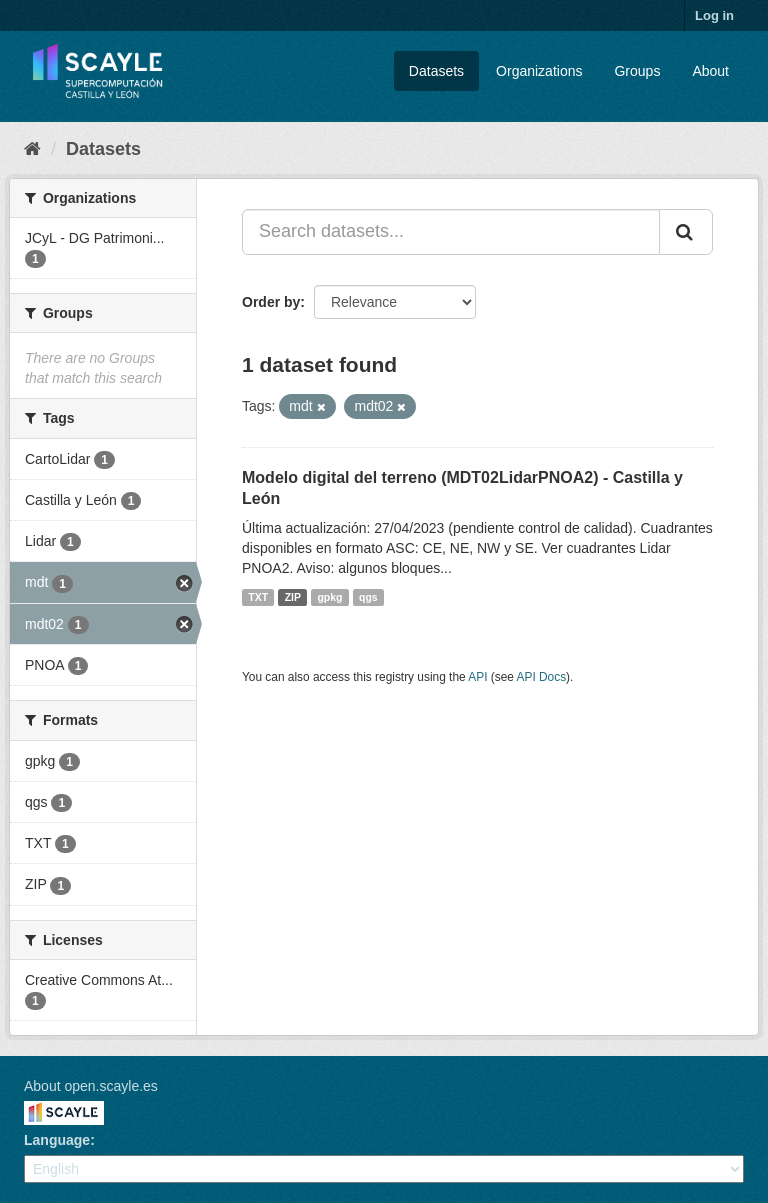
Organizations (539, 71)
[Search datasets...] (451, 232)
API (477, 677)
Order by (271, 302)
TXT (258, 597)
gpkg (329, 597)
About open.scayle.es (91, 1086)
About (710, 71)
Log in (714, 15)
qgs (368, 597)
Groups (637, 71)
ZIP (293, 597)
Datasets (436, 71)
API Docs (542, 677)
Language (57, 1140)
